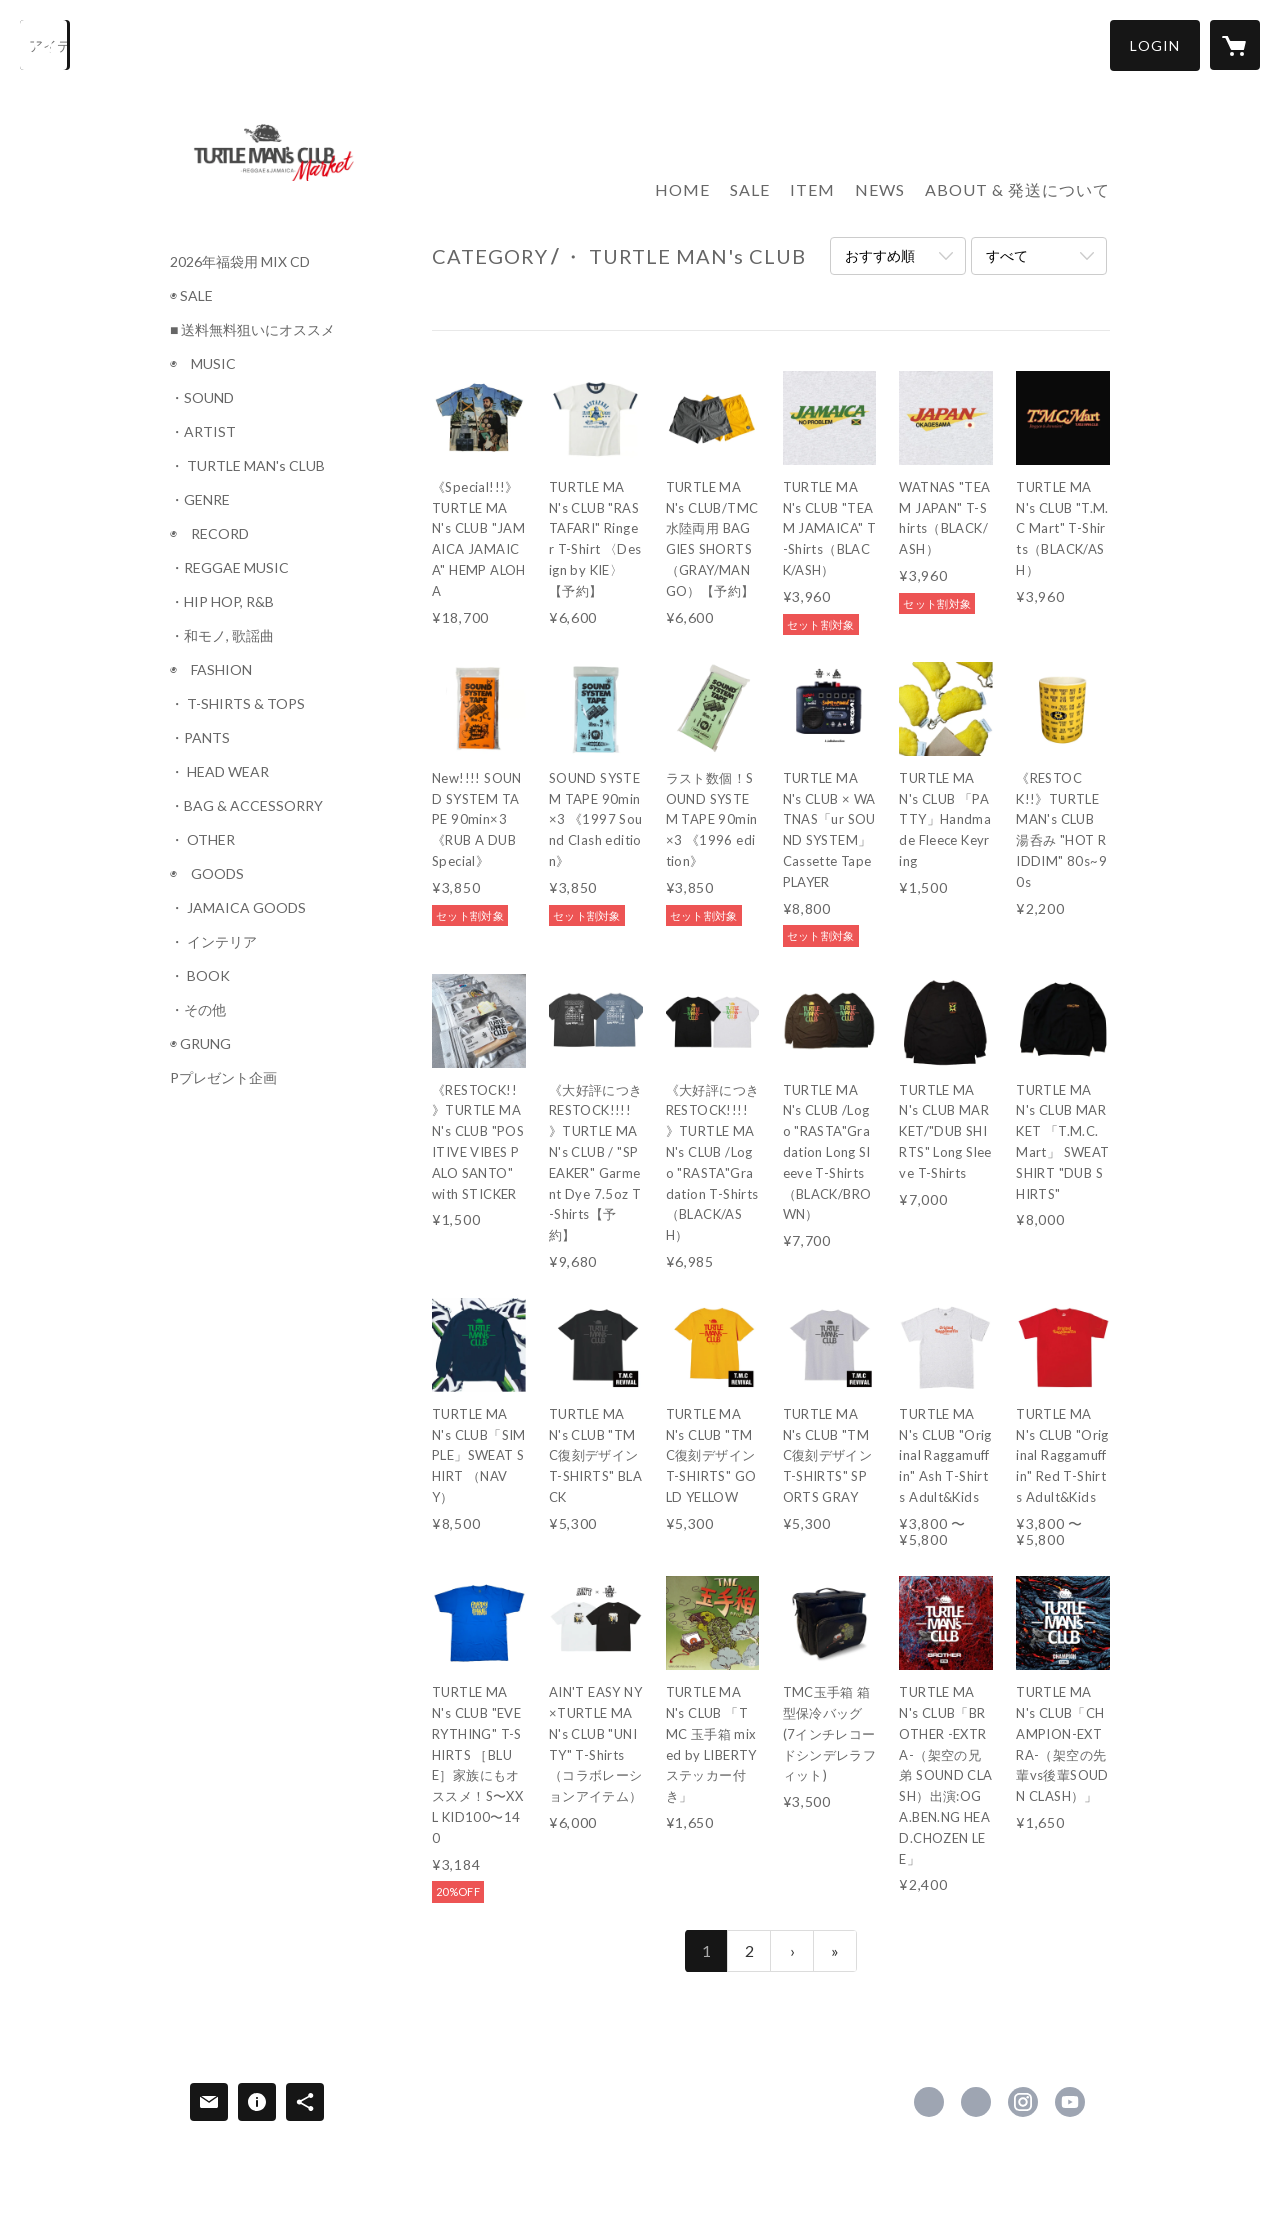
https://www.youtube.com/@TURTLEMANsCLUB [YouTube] (1070, 2102)
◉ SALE (191, 296)
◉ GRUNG (200, 1044)
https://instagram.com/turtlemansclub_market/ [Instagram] (1023, 2102)
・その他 (198, 1010)
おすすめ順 (880, 255)
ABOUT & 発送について (1017, 189)
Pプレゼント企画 (223, 1078)
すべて (1007, 255)
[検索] (45, 45)
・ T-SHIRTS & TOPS (237, 704)
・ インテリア (213, 942)
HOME (682, 189)
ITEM (812, 189)
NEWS (880, 189)
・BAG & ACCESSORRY (246, 806)
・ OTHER (202, 840)
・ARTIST (203, 432)
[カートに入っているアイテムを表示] (1235, 45)
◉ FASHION (211, 670)
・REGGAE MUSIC (229, 568)
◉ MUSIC (203, 364)
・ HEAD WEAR (219, 772)
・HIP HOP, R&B (222, 602)
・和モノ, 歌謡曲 (222, 636)
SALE (750, 189)
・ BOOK (200, 976)
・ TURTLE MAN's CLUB (247, 466)
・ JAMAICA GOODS (238, 908)
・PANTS (200, 738)
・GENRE (200, 500)
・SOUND (202, 398)
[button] (1155, 45)
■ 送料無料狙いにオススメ (252, 330)
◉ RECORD (209, 534)
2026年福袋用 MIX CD (240, 262)
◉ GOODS (207, 874)
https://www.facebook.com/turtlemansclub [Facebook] (929, 2102)
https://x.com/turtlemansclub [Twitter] (976, 2102)
